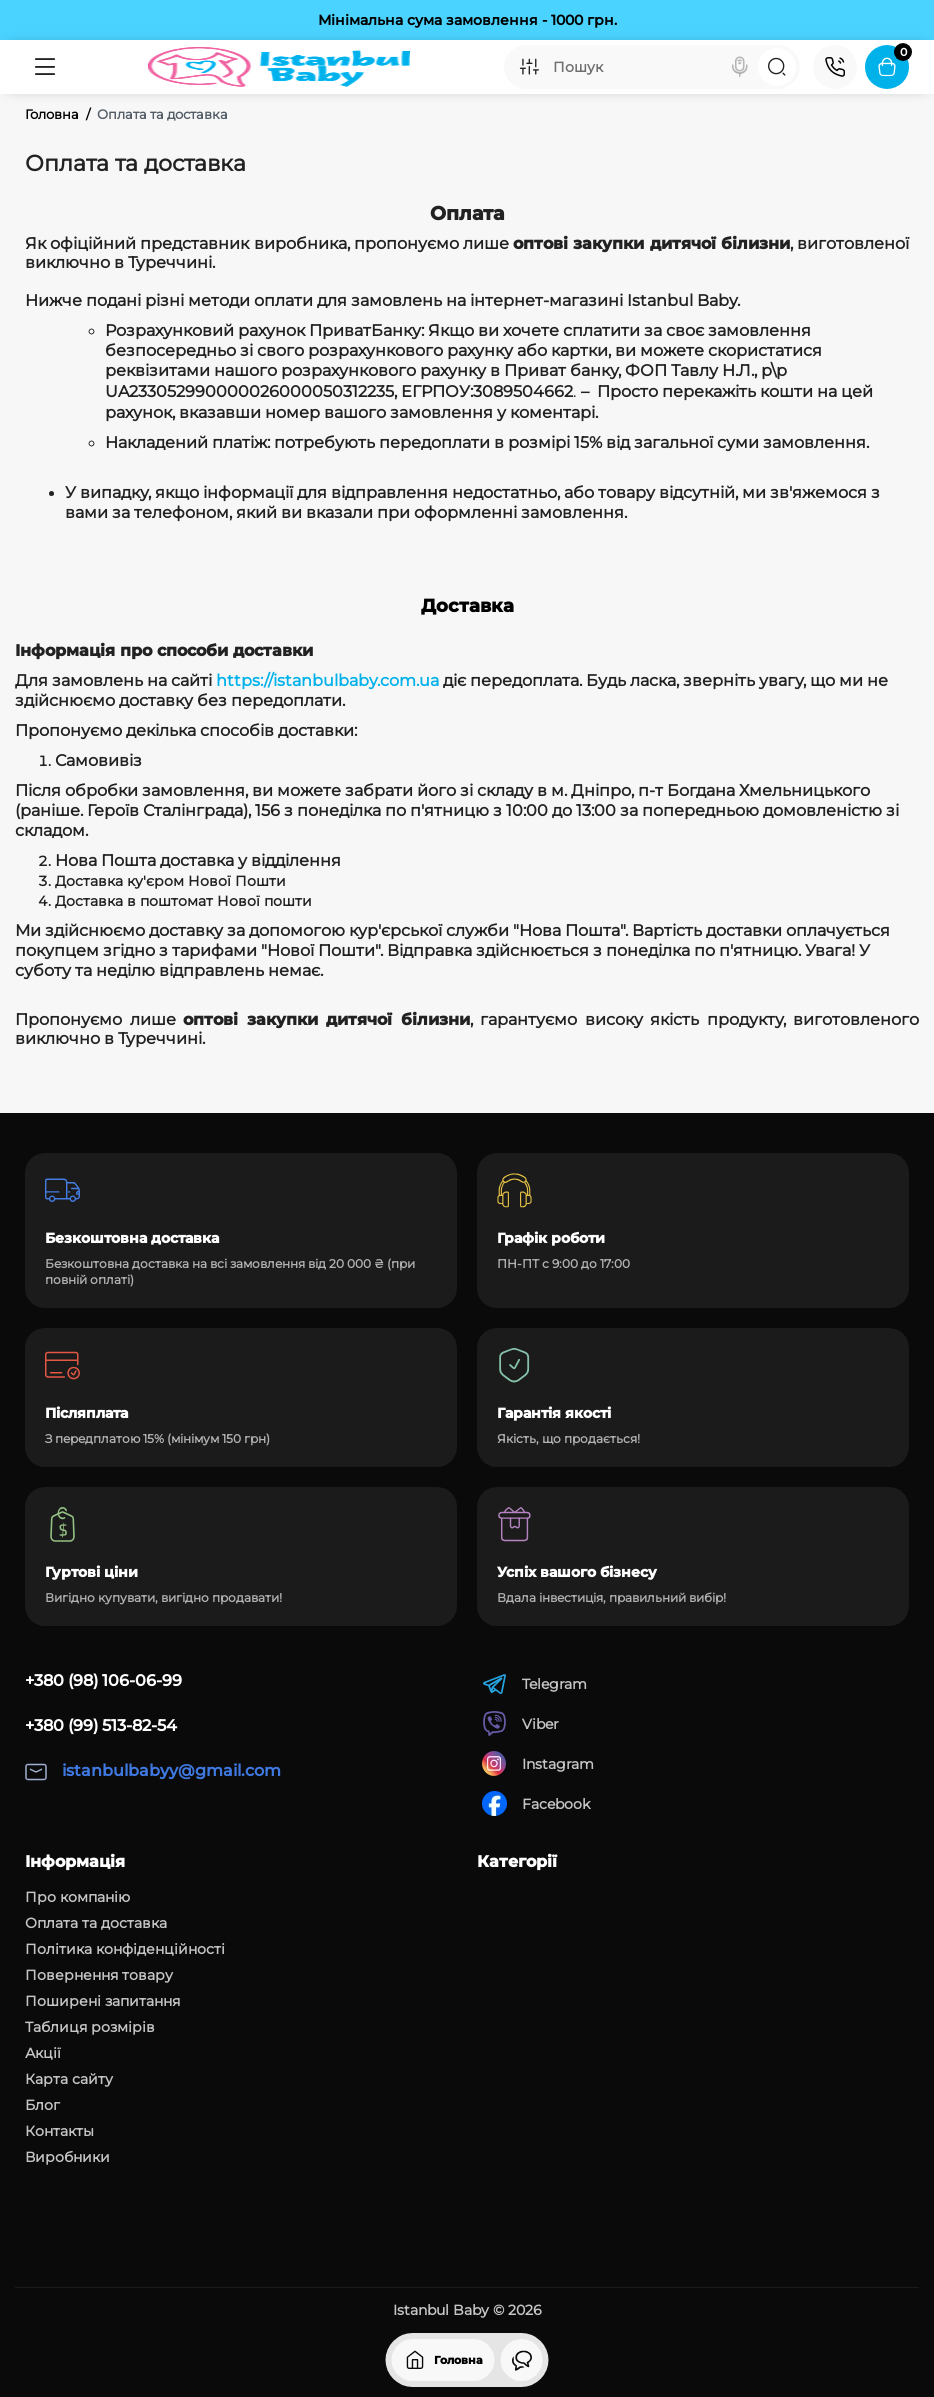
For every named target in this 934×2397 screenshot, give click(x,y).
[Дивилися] (522, 2360)
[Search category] (529, 67)
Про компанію (77, 1897)
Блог (42, 2105)
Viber (520, 1723)
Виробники (67, 2157)
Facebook (536, 1803)
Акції (43, 2053)
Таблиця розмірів (90, 2027)
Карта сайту (69, 2079)
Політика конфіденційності (125, 1949)
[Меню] (44, 67)
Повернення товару (99, 1975)
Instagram (538, 1763)
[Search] (740, 67)
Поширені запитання (102, 2001)
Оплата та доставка (96, 1923)
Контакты (59, 2131)
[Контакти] (835, 67)
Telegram (534, 1683)
